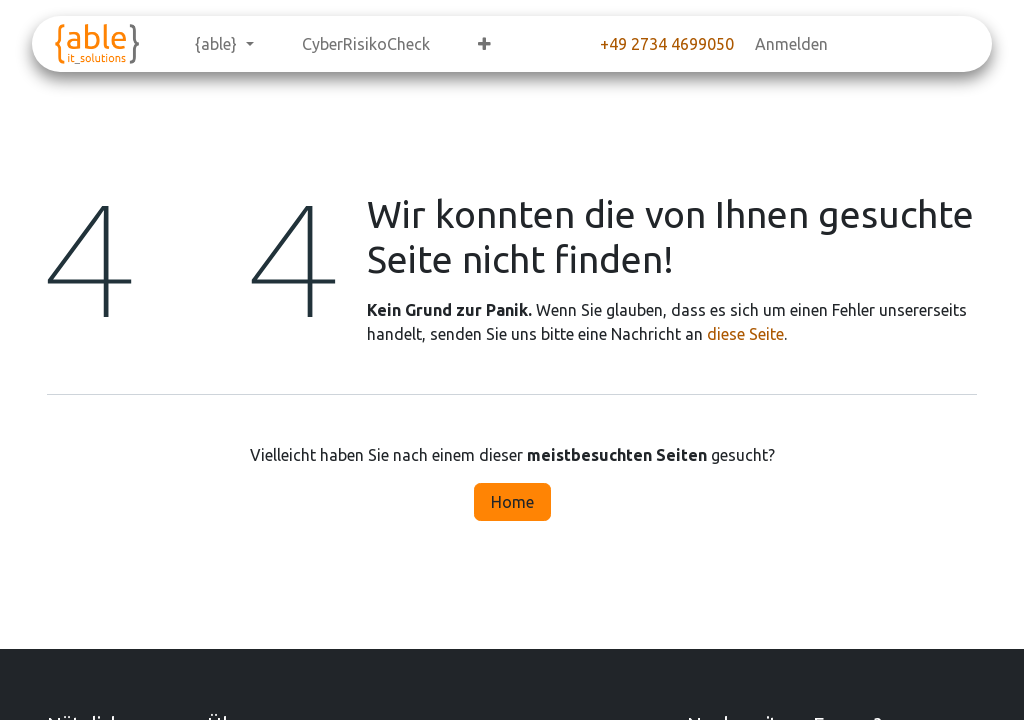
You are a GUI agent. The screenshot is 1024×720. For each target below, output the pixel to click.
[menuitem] (224, 44)
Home (512, 502)
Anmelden (791, 44)
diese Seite (745, 334)
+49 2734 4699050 (667, 44)
